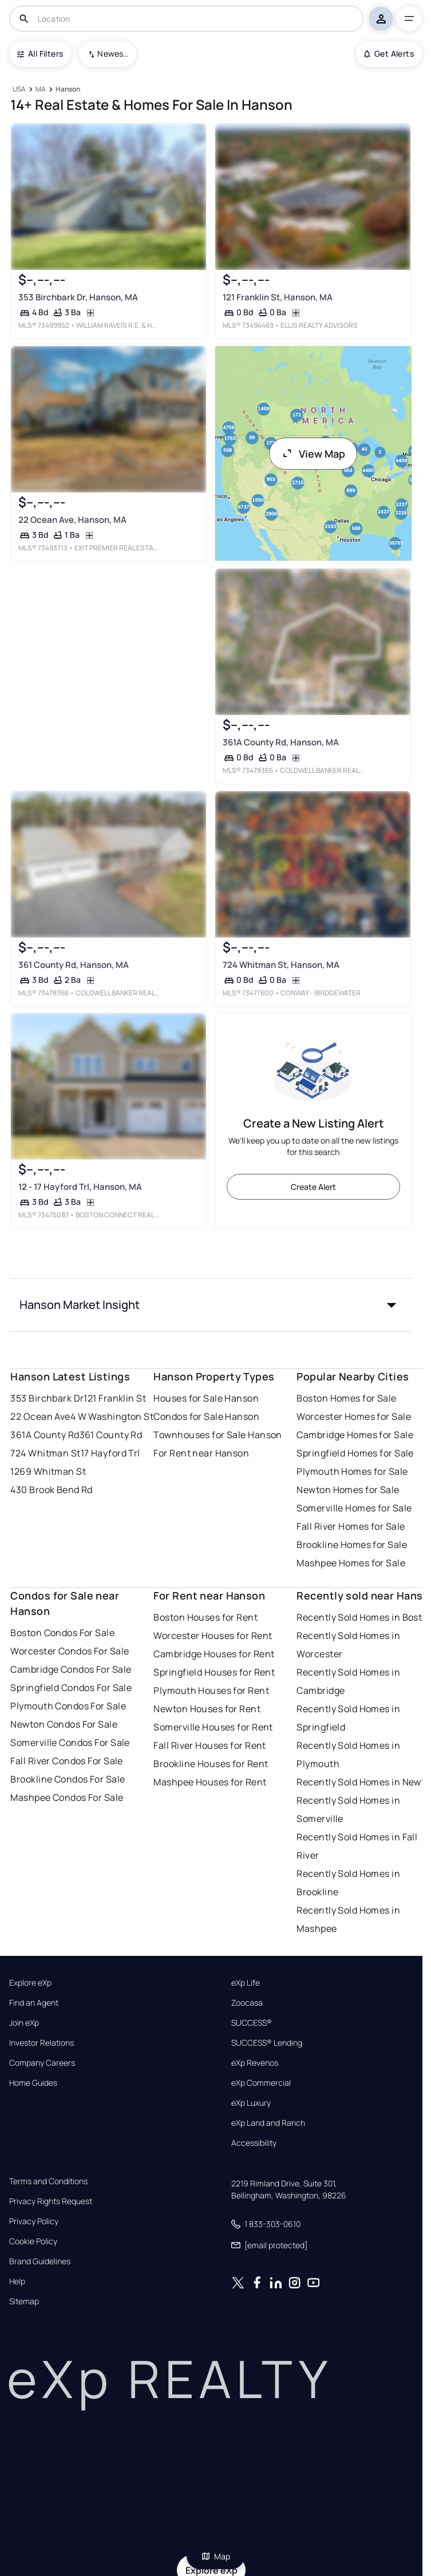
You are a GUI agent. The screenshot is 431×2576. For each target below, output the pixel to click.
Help (17, 2281)
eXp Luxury (251, 2103)
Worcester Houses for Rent (212, 1635)
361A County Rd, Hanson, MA (280, 742)
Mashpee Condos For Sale (66, 1797)
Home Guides (33, 2083)
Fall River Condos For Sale (66, 1761)
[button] (211, 1305)
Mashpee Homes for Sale (350, 1563)
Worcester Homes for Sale (353, 1416)
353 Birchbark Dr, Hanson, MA (78, 297)
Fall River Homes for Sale (350, 1526)
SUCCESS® (251, 2023)
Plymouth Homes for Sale (352, 1471)
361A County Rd (44, 1434)
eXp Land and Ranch (268, 2123)
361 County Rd (111, 1434)
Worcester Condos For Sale (69, 1651)
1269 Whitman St (48, 1471)
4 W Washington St (111, 1416)
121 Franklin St (115, 1398)
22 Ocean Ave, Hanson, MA (72, 520)
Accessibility (253, 2143)
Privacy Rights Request (50, 2201)
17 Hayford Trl (110, 1453)
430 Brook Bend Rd (51, 1489)
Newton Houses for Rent (206, 1708)
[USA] (18, 89)
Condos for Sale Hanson (206, 1416)
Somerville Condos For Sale (69, 1742)
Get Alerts (389, 53)
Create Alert (313, 1186)
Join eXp (24, 2023)
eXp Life (245, 1983)
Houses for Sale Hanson (206, 1398)
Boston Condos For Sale (62, 1632)
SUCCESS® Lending (266, 2043)
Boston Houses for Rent (205, 1617)
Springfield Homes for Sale (354, 1453)
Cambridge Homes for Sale (354, 1434)
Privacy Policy (33, 2221)
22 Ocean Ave (40, 1416)
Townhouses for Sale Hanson (217, 1434)
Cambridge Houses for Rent (213, 1654)
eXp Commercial (261, 2083)
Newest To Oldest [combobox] (112, 53)
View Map (313, 454)
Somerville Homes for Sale (354, 1508)
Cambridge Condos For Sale (70, 1669)
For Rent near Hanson (201, 1453)
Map (216, 2556)
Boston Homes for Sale (346, 1398)
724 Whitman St (45, 1453)
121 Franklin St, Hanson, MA (277, 297)
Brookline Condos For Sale (67, 1779)
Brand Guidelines (39, 2261)
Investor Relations (41, 2043)
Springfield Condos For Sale (71, 1687)
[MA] (41, 89)
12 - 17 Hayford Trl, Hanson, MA (80, 1187)
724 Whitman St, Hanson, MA (280, 965)
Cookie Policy (33, 2241)
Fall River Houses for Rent (209, 1745)
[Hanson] (68, 89)
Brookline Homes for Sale (351, 1544)
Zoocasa (247, 2003)
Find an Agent (33, 2003)
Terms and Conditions (48, 2181)
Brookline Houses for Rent (210, 1763)
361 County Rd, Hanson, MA (73, 965)
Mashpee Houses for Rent (209, 1782)
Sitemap (24, 2301)
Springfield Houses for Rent (214, 1672)
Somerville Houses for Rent (212, 1727)
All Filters (40, 53)
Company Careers (42, 2063)
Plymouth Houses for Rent (211, 1690)
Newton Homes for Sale (347, 1489)
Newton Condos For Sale (63, 1724)
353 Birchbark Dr (47, 1398)
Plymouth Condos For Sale (68, 1706)
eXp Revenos (254, 2063)
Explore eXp (30, 1983)
